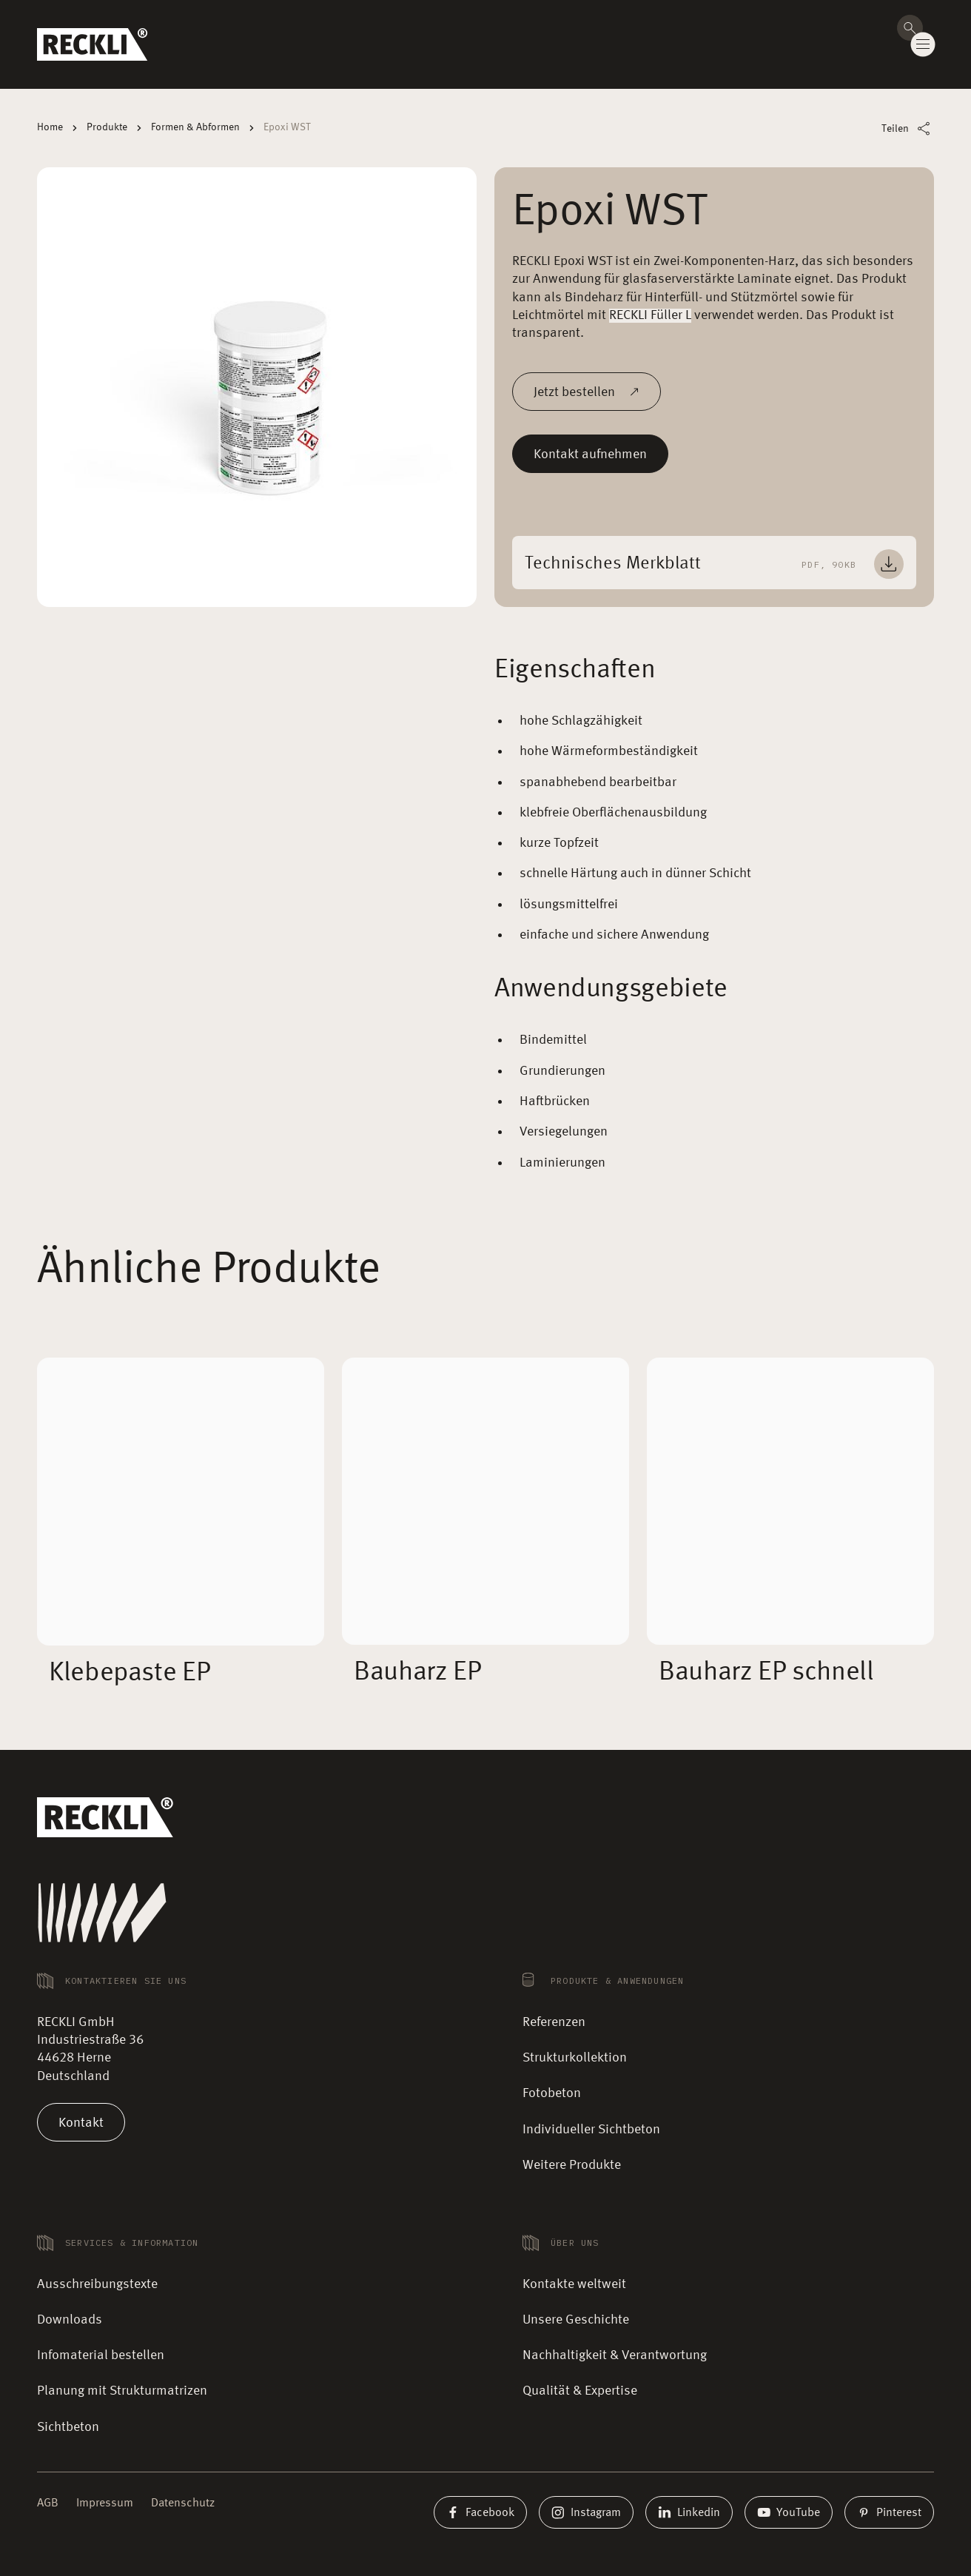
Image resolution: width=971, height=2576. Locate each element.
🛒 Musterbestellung (651, 18)
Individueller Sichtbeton (591, 2129)
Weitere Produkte (572, 2165)
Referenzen (554, 2022)
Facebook (480, 2512)
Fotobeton (552, 2093)
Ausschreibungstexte (97, 2284)
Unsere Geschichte (576, 2320)
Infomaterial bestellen (100, 2355)
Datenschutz (183, 2503)
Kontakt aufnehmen (856, 57)
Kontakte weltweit (749, 18)
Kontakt (81, 2122)
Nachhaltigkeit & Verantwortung (615, 2355)
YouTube (789, 2512)
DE (916, 18)
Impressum (104, 2503)
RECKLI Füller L (650, 315)
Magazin (818, 18)
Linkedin (689, 2512)
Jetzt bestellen (586, 391)
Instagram (586, 2512)
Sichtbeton (68, 2427)
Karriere (866, 18)
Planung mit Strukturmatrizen (122, 2391)
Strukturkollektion (575, 2058)
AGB (47, 2503)
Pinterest (889, 2512)
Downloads (69, 2320)
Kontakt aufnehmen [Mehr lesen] (590, 454)
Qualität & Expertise (580, 2391)
